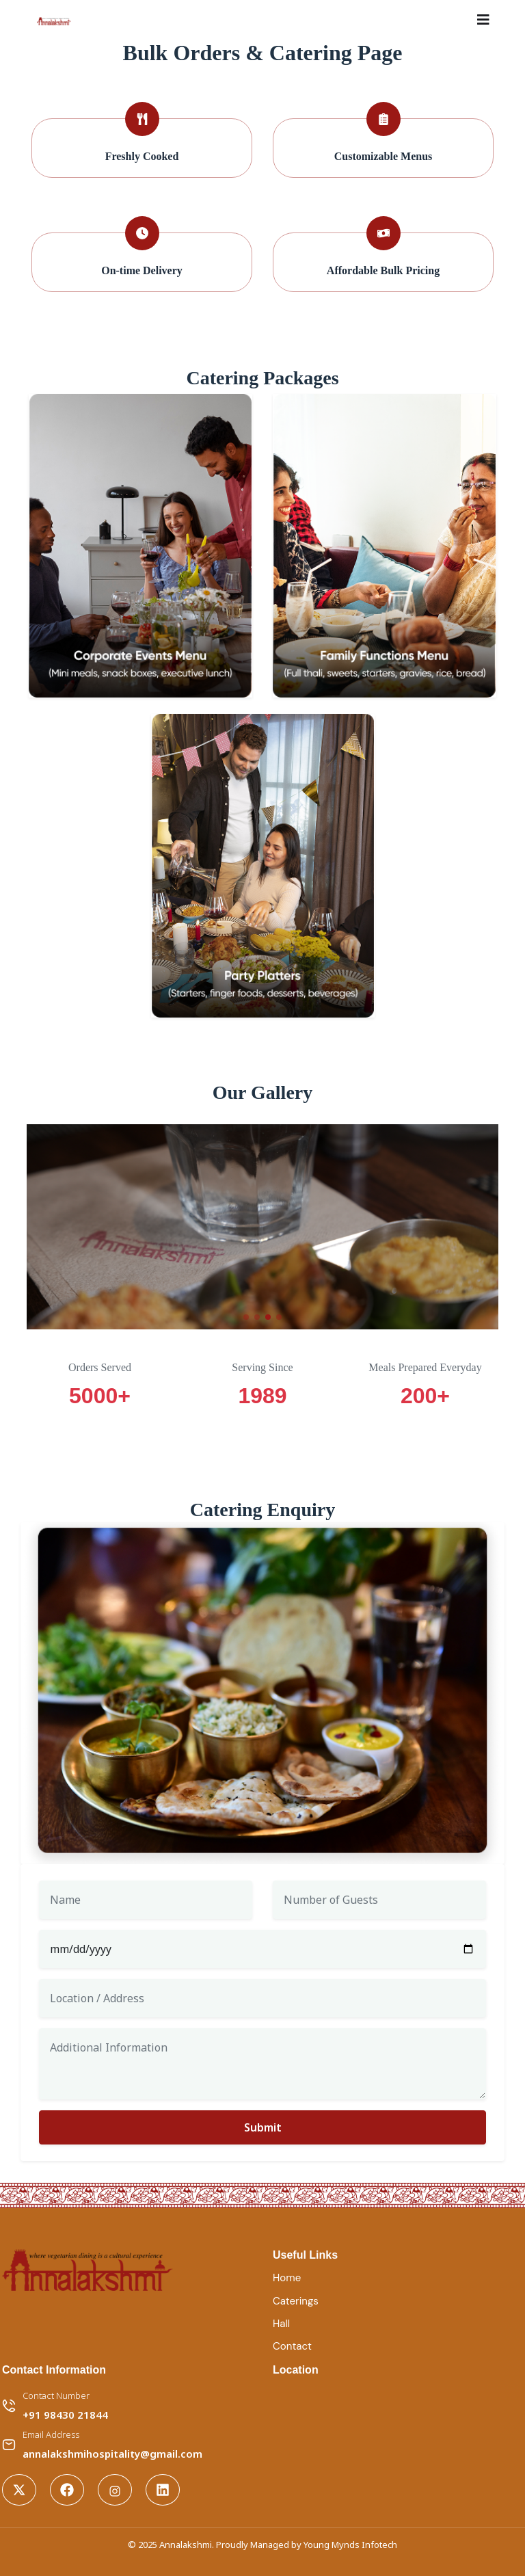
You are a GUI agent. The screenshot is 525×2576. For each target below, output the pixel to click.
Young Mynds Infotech (350, 2544)
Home (287, 2278)
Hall (281, 2324)
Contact (292, 2346)
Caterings (296, 2301)
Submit (263, 2127)
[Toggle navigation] (483, 20)
